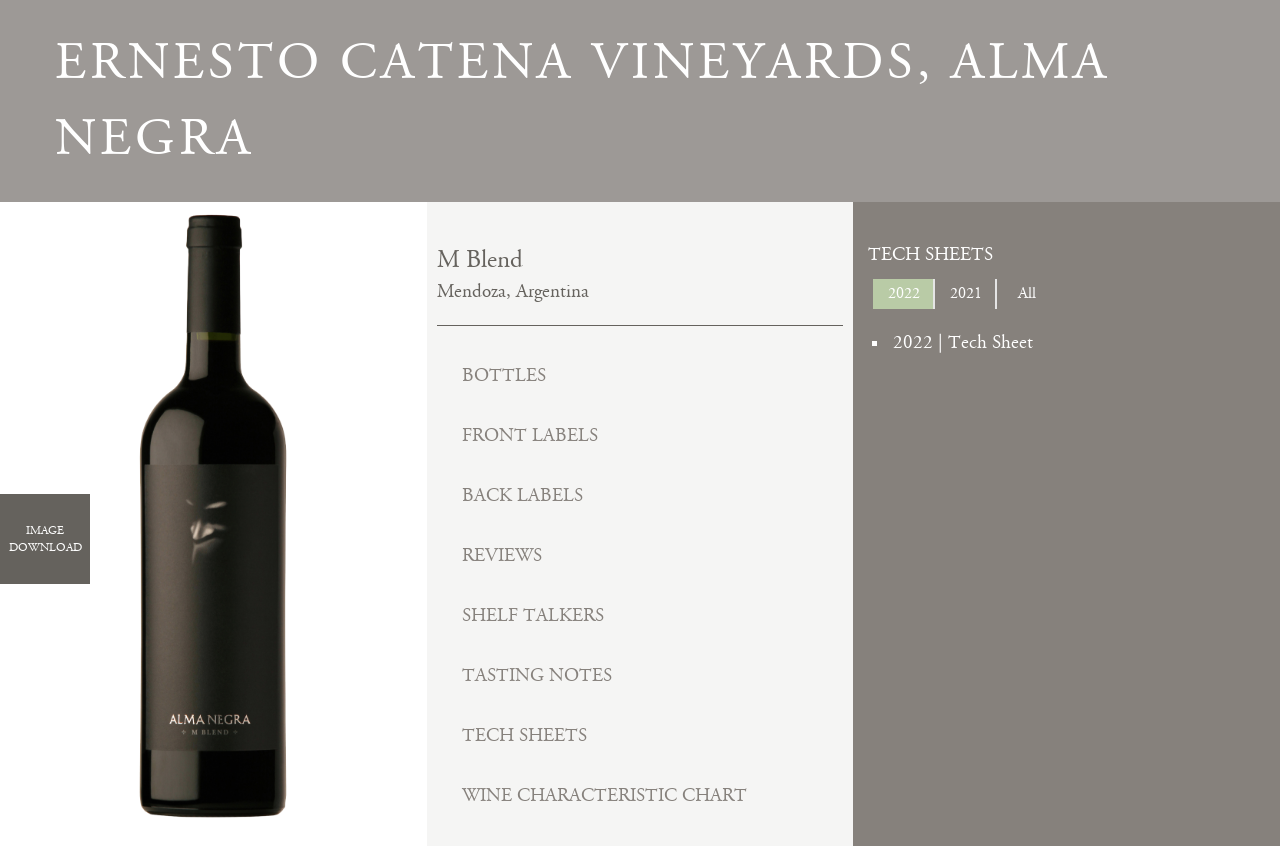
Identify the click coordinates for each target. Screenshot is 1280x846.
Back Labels (522, 495)
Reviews (502, 555)
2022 (904, 293)
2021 (966, 293)
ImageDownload (45, 539)
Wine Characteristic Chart (604, 795)
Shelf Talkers (533, 615)
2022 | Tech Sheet (963, 342)
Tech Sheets (524, 735)
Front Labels (530, 435)
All (1027, 293)
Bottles (504, 375)
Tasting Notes (537, 675)
